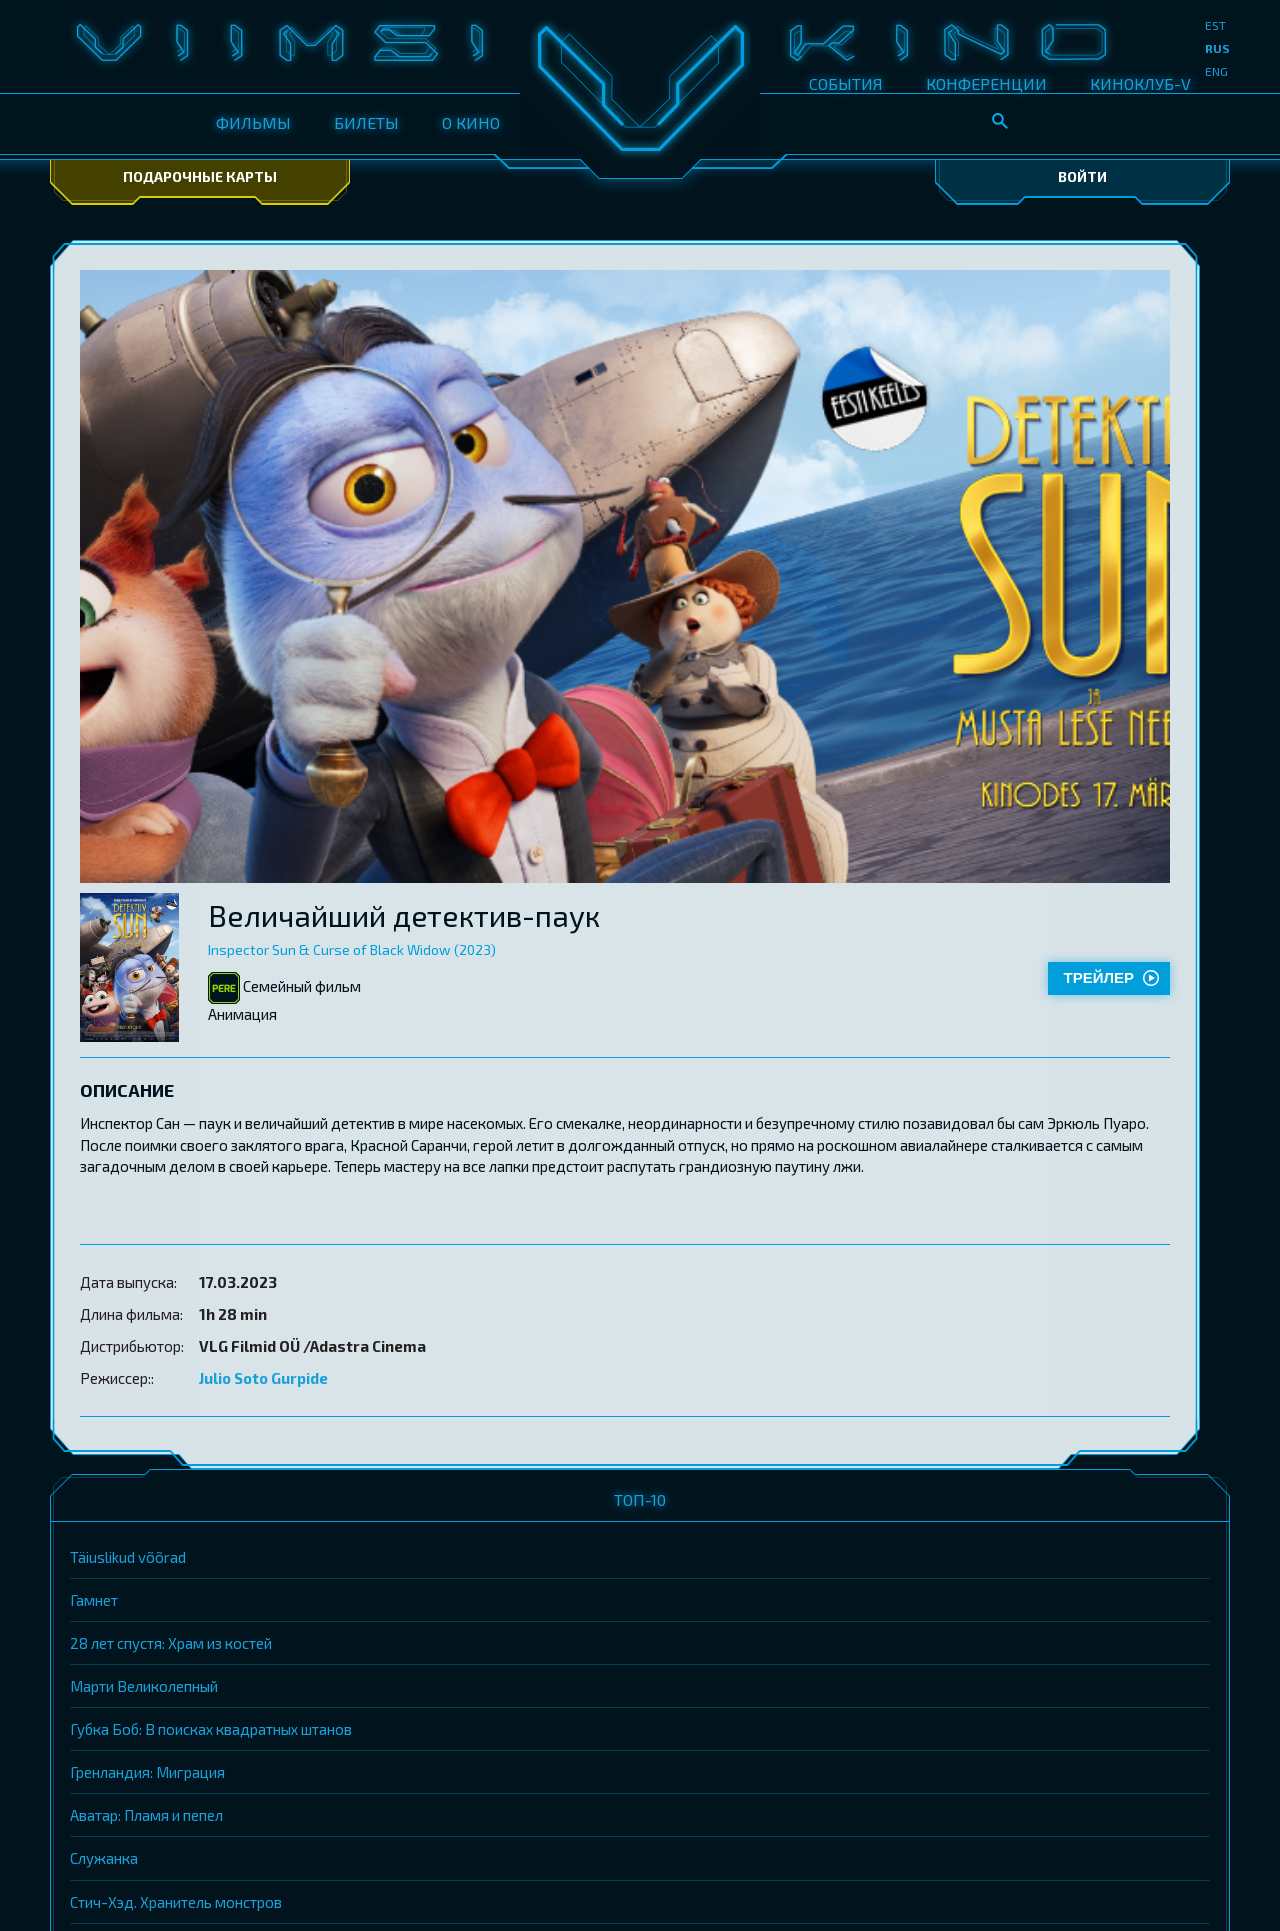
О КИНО (471, 122)
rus (1217, 48)
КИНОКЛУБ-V (1140, 83)
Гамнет (94, 1600)
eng (1216, 71)
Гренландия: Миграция (147, 1772)
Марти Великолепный (144, 1686)
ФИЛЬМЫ (253, 122)
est (1215, 25)
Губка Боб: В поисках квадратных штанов (211, 1729)
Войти (1082, 176)
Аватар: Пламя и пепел (146, 1815)
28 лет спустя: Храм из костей (171, 1643)
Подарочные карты (200, 176)
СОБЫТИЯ (846, 83)
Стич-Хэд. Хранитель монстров (176, 1902)
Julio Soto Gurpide (263, 1378)
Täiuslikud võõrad (128, 1557)
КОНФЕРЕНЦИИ (986, 83)
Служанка (104, 1858)
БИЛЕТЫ (366, 122)
